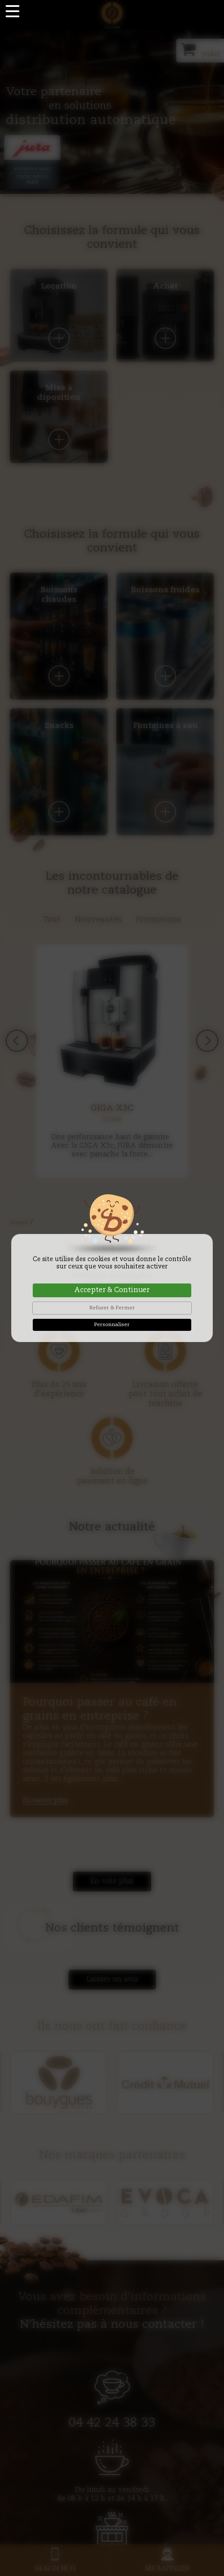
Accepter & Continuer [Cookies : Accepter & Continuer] (111, 1290)
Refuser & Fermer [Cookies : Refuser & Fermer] (112, 1308)
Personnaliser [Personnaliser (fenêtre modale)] (112, 1324)
